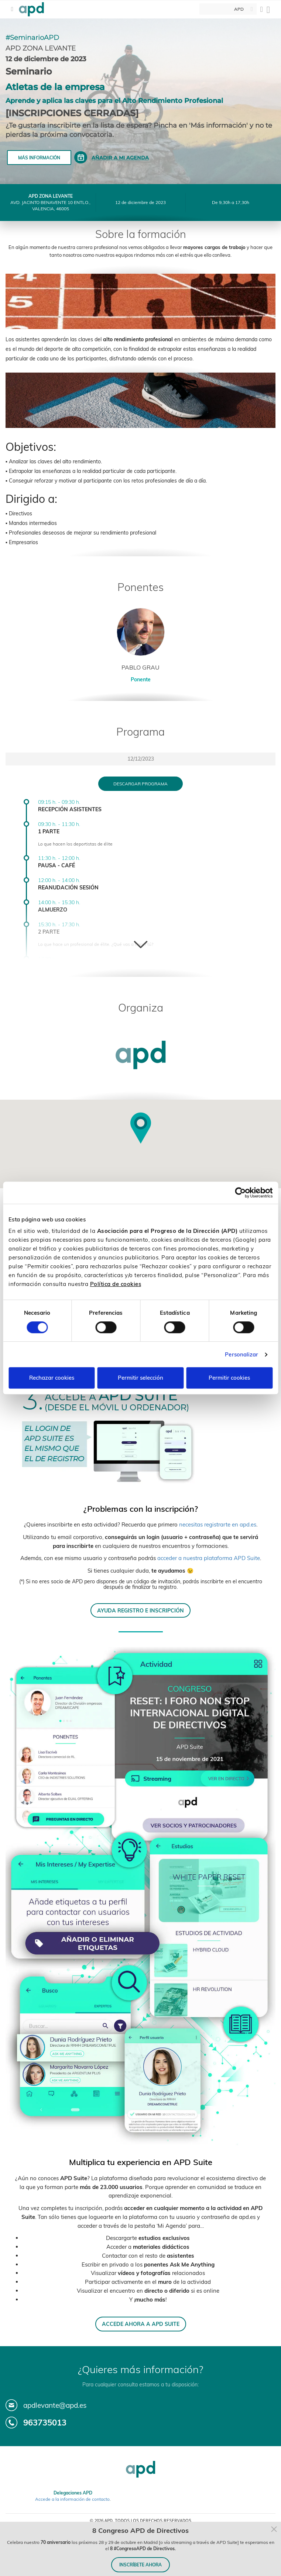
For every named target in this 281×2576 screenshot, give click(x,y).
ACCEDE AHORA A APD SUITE (140, 2324)
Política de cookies (115, 1283)
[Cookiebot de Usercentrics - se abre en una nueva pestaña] (240, 1192)
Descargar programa (140, 783)
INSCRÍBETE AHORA (140, 2565)
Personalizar (241, 1354)
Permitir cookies (229, 1377)
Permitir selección (140, 1377)
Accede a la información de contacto (72, 2499)
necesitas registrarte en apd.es (217, 1524)
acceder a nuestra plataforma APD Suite (208, 1558)
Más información (39, 157)
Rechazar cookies (51, 1377)
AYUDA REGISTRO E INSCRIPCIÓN (140, 1610)
